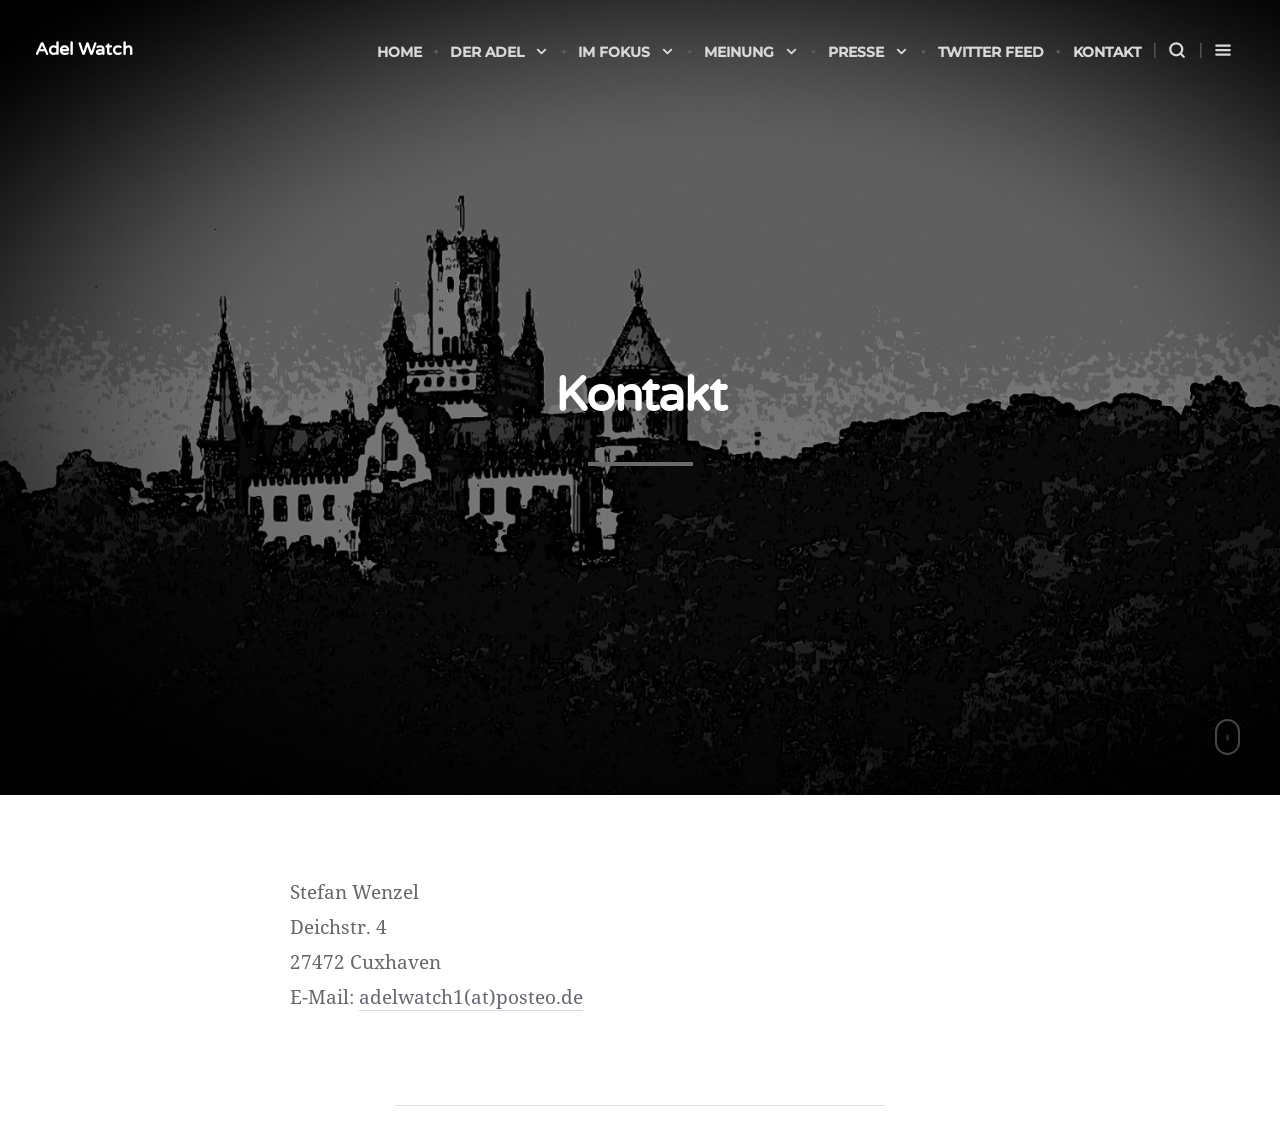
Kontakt (1107, 52)
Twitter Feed (991, 52)
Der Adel (499, 52)
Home (399, 52)
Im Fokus (626, 52)
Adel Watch (84, 49)
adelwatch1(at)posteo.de (471, 997)
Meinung (751, 52)
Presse (868, 52)
